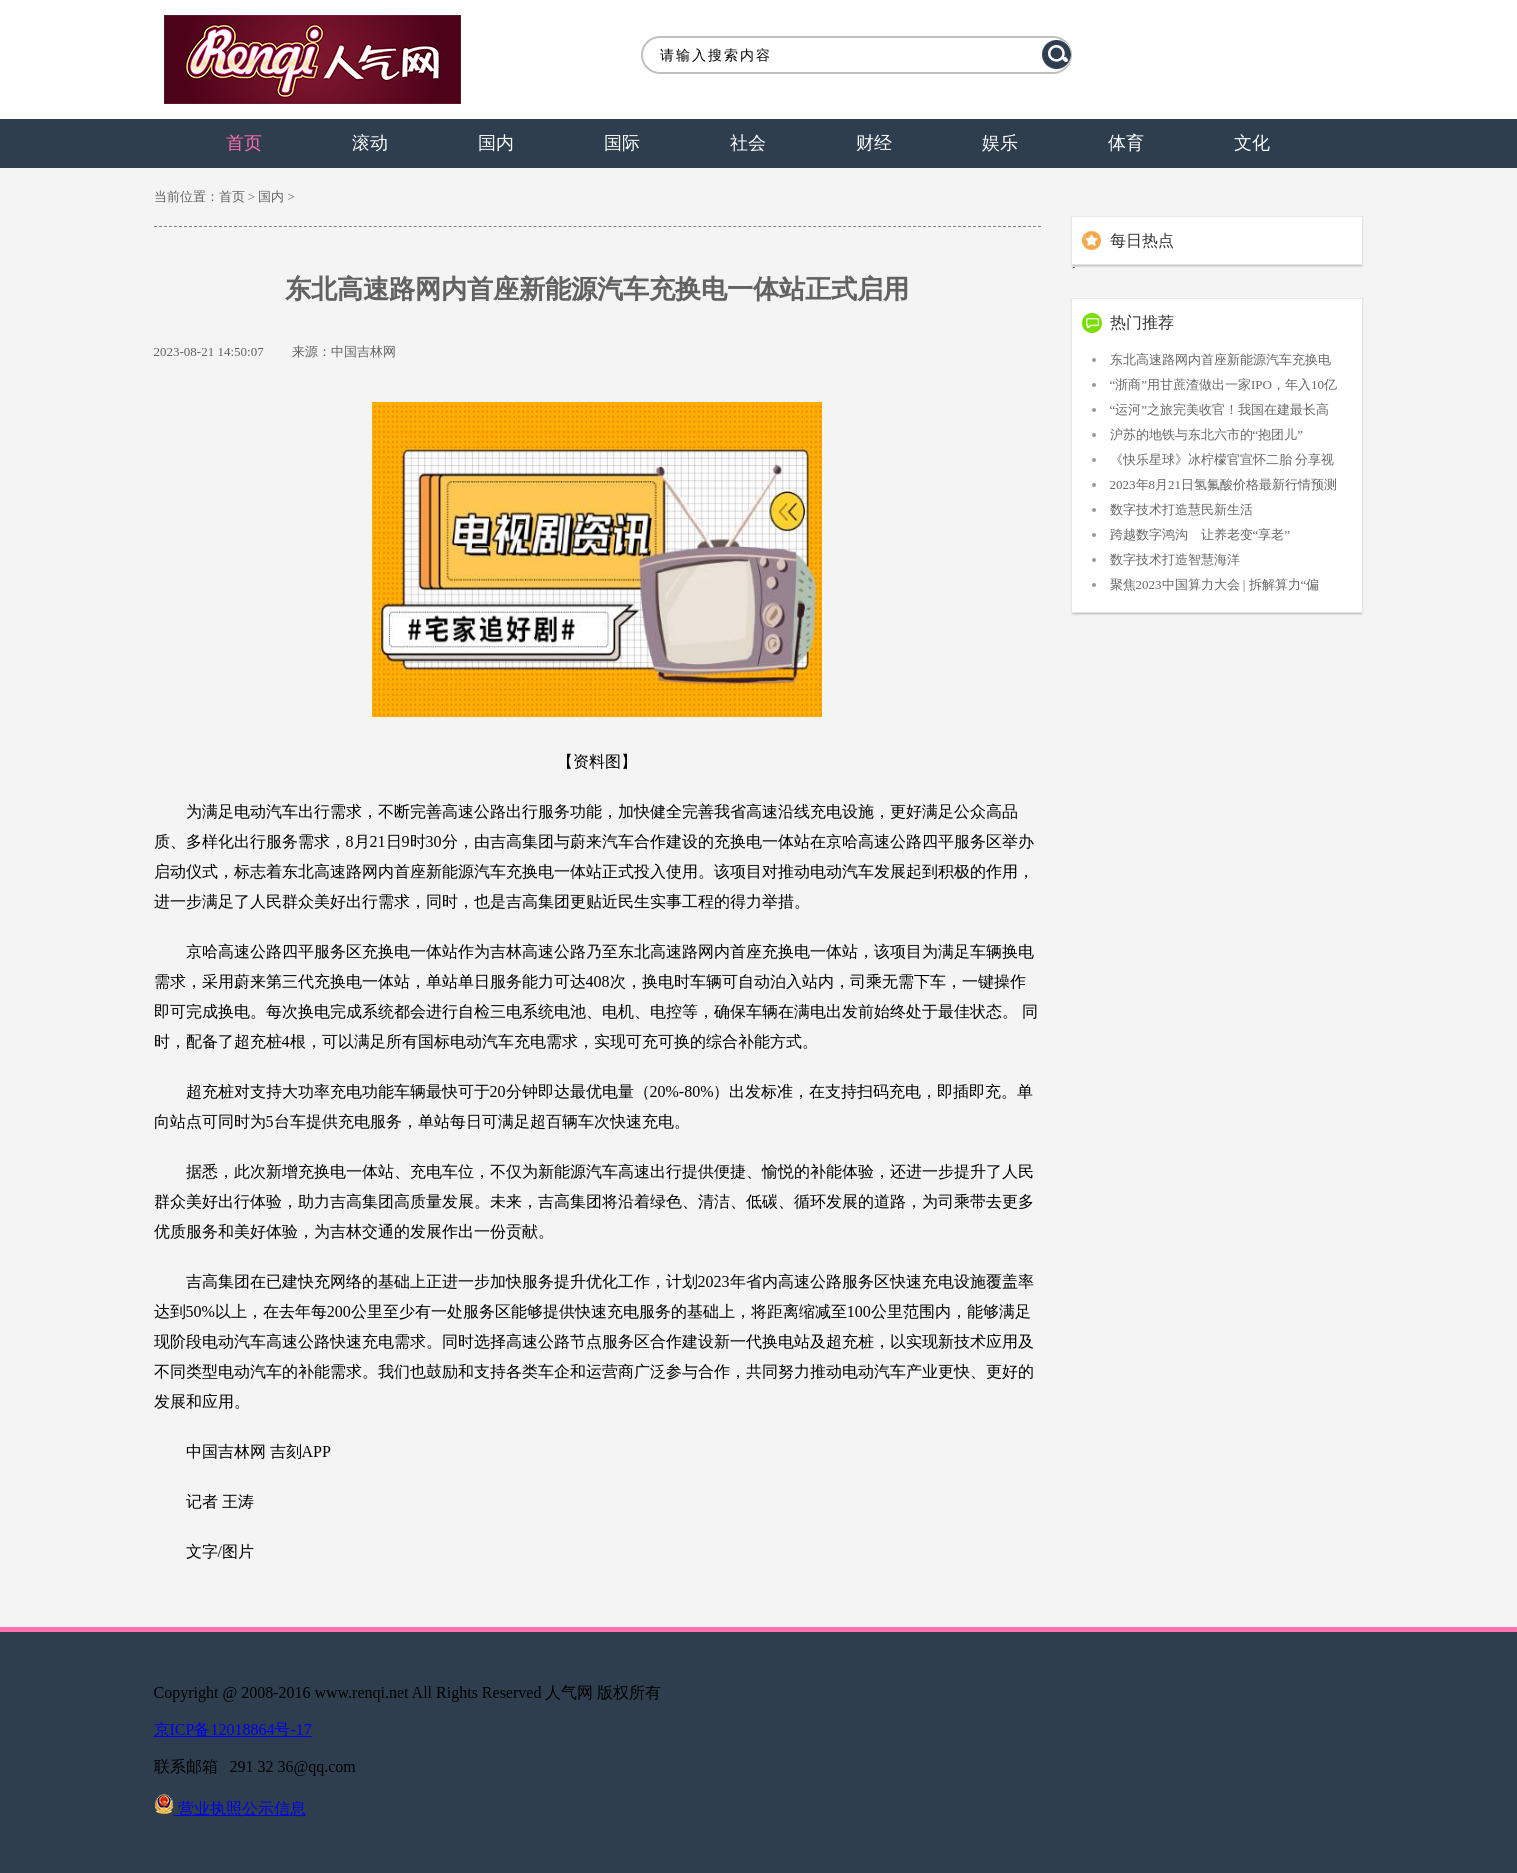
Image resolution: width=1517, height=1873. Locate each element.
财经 (874, 143)
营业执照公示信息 (230, 1808)
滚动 (370, 143)
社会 (748, 143)
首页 (244, 143)
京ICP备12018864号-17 (233, 1729)
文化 (1252, 143)
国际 (622, 143)
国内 (496, 143)
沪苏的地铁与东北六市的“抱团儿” (1207, 434)
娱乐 (1000, 143)
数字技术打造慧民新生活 (1181, 509)
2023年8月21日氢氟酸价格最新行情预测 (1224, 484)
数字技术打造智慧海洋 (1175, 559)
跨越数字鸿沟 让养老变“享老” (1200, 534)
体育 (1126, 143)
